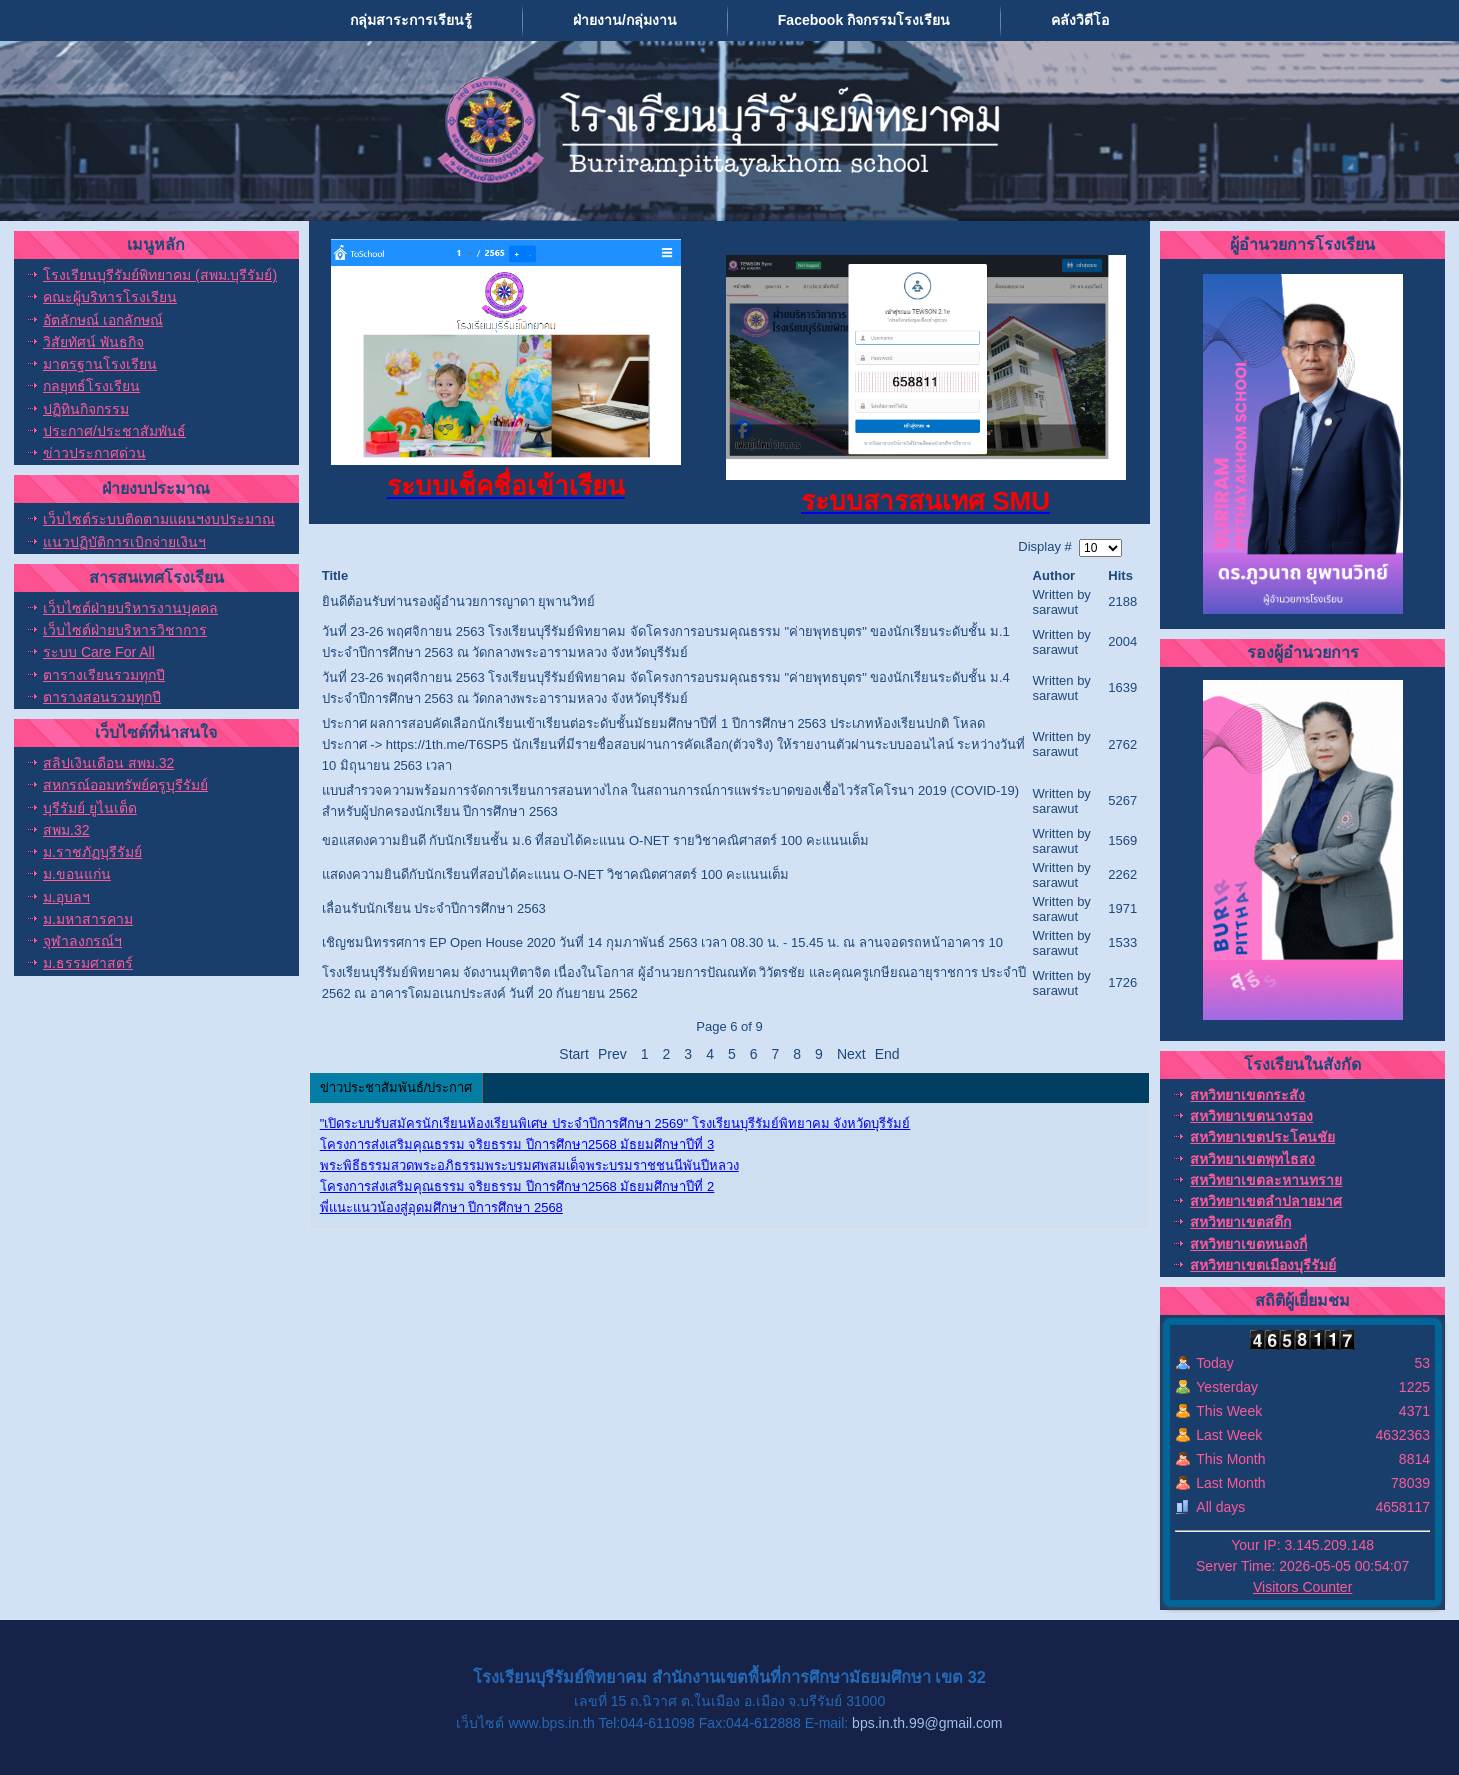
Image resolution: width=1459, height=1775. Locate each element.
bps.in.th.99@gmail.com (927, 1723)
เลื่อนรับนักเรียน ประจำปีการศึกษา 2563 (434, 908)
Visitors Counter (1302, 1587)
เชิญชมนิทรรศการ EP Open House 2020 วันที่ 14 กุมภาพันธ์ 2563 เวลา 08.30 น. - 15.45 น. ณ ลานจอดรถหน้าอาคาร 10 (662, 942)
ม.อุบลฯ (66, 897)
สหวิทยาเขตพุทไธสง (1252, 1159)
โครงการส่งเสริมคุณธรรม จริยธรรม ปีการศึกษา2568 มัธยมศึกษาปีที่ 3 (517, 1144)
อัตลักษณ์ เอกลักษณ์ (103, 320)
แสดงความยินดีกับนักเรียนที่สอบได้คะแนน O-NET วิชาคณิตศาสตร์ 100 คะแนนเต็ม (555, 874)
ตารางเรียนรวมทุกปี (104, 675)
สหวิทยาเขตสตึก (1240, 1222)
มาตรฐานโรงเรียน (100, 364)
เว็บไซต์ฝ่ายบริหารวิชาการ (125, 630)
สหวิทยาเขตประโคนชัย (1262, 1137)
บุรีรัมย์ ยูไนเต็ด (90, 808)
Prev (612, 1054)
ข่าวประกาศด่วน (94, 453)
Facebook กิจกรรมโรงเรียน (864, 20)
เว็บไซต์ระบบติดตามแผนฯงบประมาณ (159, 519)
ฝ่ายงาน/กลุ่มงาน (625, 20)
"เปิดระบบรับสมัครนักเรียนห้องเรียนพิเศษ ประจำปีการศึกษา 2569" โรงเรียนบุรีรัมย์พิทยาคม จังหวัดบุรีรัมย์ (615, 1123)
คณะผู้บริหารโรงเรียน (110, 297)
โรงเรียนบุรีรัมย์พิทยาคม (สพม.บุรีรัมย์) (160, 275)
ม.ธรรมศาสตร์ (88, 963)
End (887, 1054)
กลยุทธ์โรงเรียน (91, 386)
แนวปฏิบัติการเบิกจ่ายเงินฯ (124, 542)
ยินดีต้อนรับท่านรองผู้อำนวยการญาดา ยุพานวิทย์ (459, 601)
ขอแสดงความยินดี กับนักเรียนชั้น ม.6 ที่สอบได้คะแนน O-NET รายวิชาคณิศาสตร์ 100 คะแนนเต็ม (595, 840)
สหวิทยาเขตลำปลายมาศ (1266, 1201)
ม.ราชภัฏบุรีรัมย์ (92, 852)
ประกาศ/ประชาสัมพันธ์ (114, 431)
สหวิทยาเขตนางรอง (1251, 1116)
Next (851, 1054)
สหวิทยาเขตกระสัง (1247, 1095)
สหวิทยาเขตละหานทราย (1266, 1180)
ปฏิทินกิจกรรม (86, 409)
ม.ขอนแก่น (77, 874)
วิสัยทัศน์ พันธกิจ (93, 342)
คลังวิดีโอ (1080, 20)
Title (335, 575)
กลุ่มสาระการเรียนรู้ (411, 20)
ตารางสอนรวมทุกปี (102, 697)
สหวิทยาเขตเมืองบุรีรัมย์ (1263, 1265)
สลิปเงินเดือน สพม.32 (108, 763)
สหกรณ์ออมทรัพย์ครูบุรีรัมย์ (125, 785)
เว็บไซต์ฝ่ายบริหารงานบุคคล (130, 608)
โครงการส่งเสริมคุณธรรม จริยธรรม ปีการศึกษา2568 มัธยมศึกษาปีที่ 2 (517, 1186)
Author (1054, 575)
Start (574, 1054)
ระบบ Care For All (99, 652)
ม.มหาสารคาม (88, 919)
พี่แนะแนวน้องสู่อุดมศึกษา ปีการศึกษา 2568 (441, 1207)
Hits (1120, 575)
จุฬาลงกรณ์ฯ (82, 941)
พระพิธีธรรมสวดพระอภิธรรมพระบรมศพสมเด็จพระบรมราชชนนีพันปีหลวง (529, 1165)
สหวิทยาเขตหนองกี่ (1248, 1244)
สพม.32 (66, 830)
